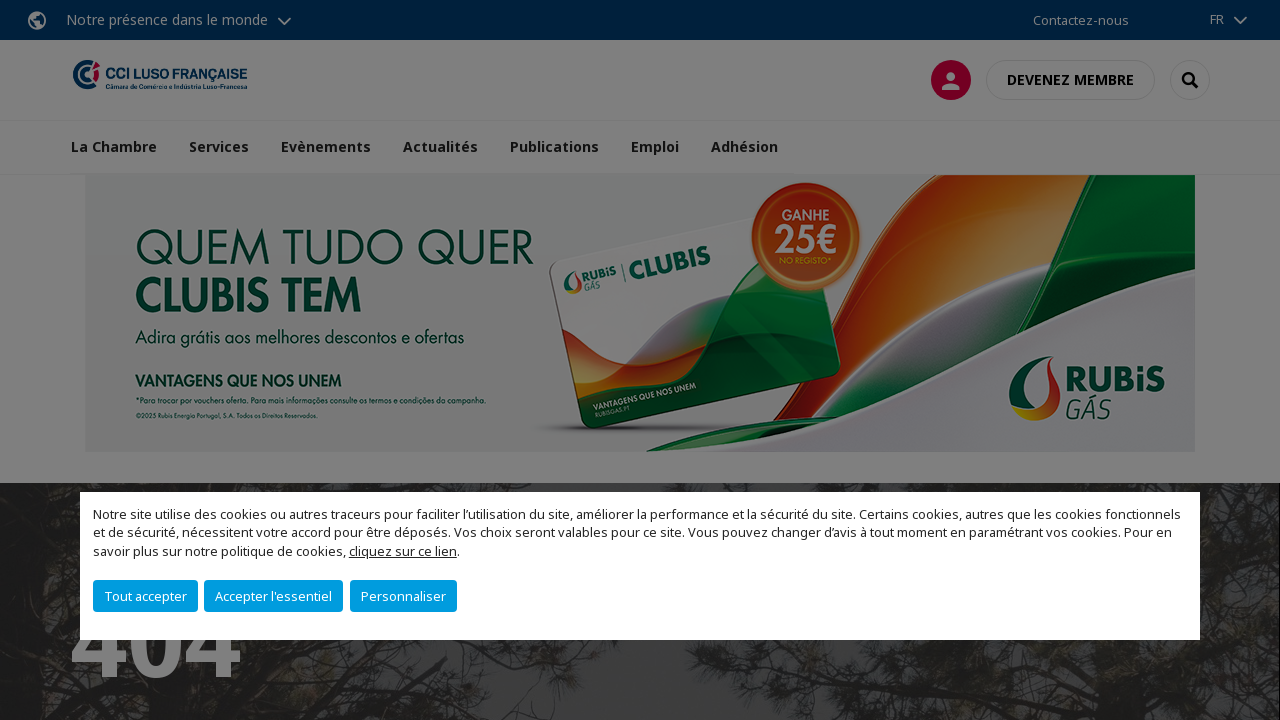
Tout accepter (145, 596)
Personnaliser (403, 596)
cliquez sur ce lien (403, 551)
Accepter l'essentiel (273, 596)
